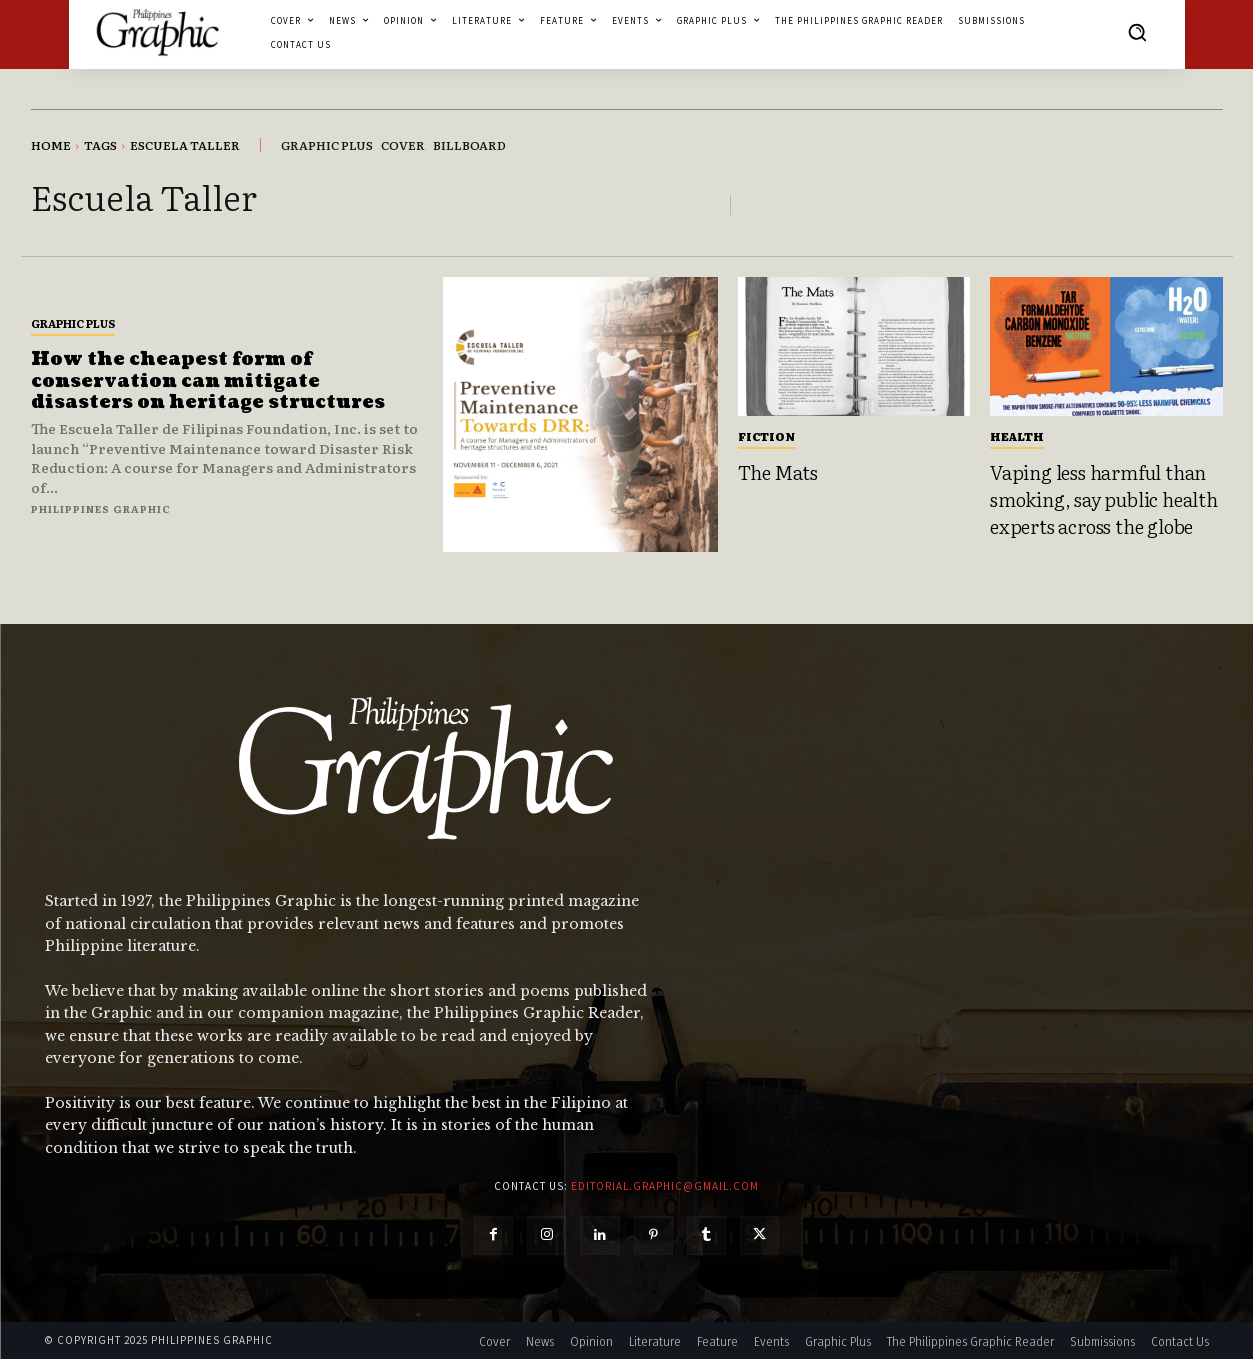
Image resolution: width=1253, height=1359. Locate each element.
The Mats (778, 472)
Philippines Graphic (101, 508)
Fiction (766, 436)
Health (1017, 436)
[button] (1137, 32)
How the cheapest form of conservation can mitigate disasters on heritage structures (208, 381)
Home (51, 145)
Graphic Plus (73, 323)
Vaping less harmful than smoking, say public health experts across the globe (1104, 498)
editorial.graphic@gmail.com (665, 1186)
